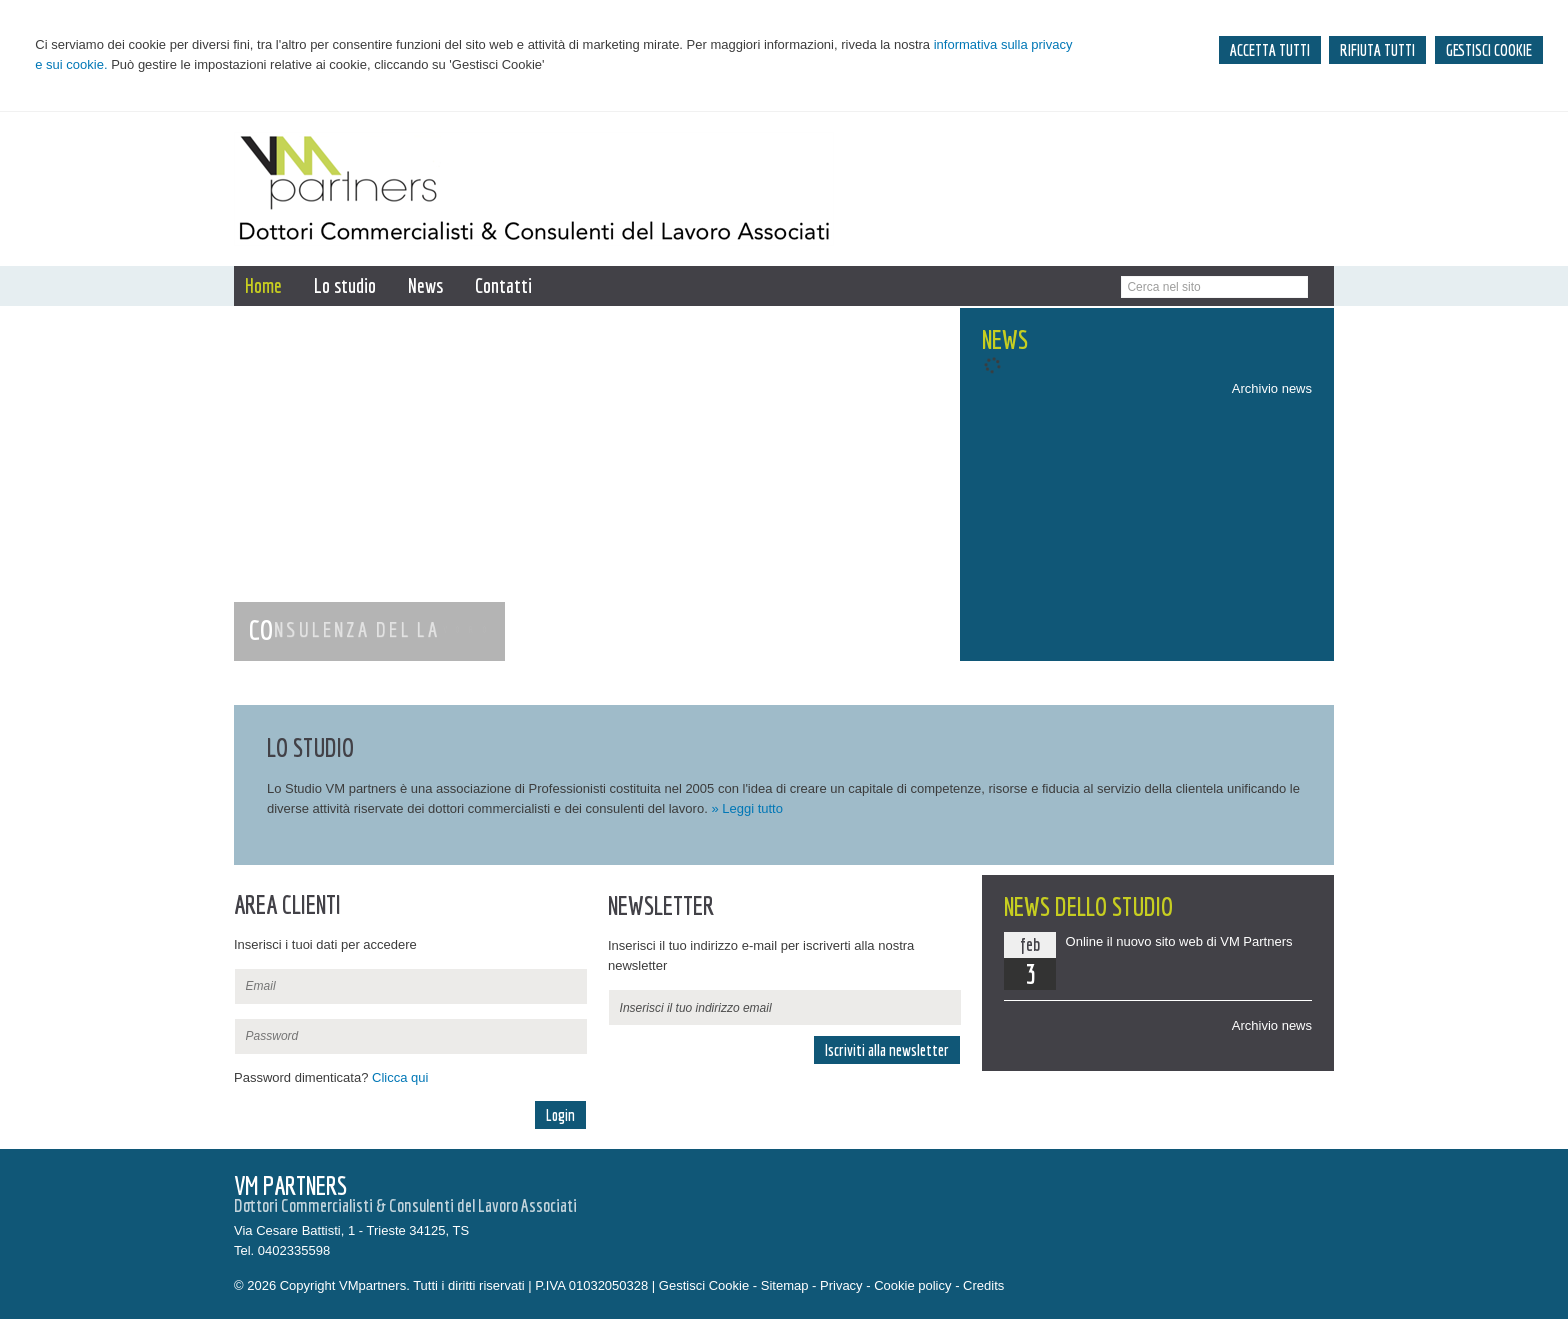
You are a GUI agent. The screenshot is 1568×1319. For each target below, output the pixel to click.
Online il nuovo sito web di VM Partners (1179, 941)
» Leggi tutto (747, 808)
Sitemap (785, 1285)
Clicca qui (400, 1077)
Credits (983, 1285)
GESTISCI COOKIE (1489, 50)
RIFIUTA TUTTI (1377, 50)
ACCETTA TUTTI (1270, 50)
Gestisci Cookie (704, 1285)
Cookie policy (912, 1285)
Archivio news (1272, 388)
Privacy (841, 1285)
